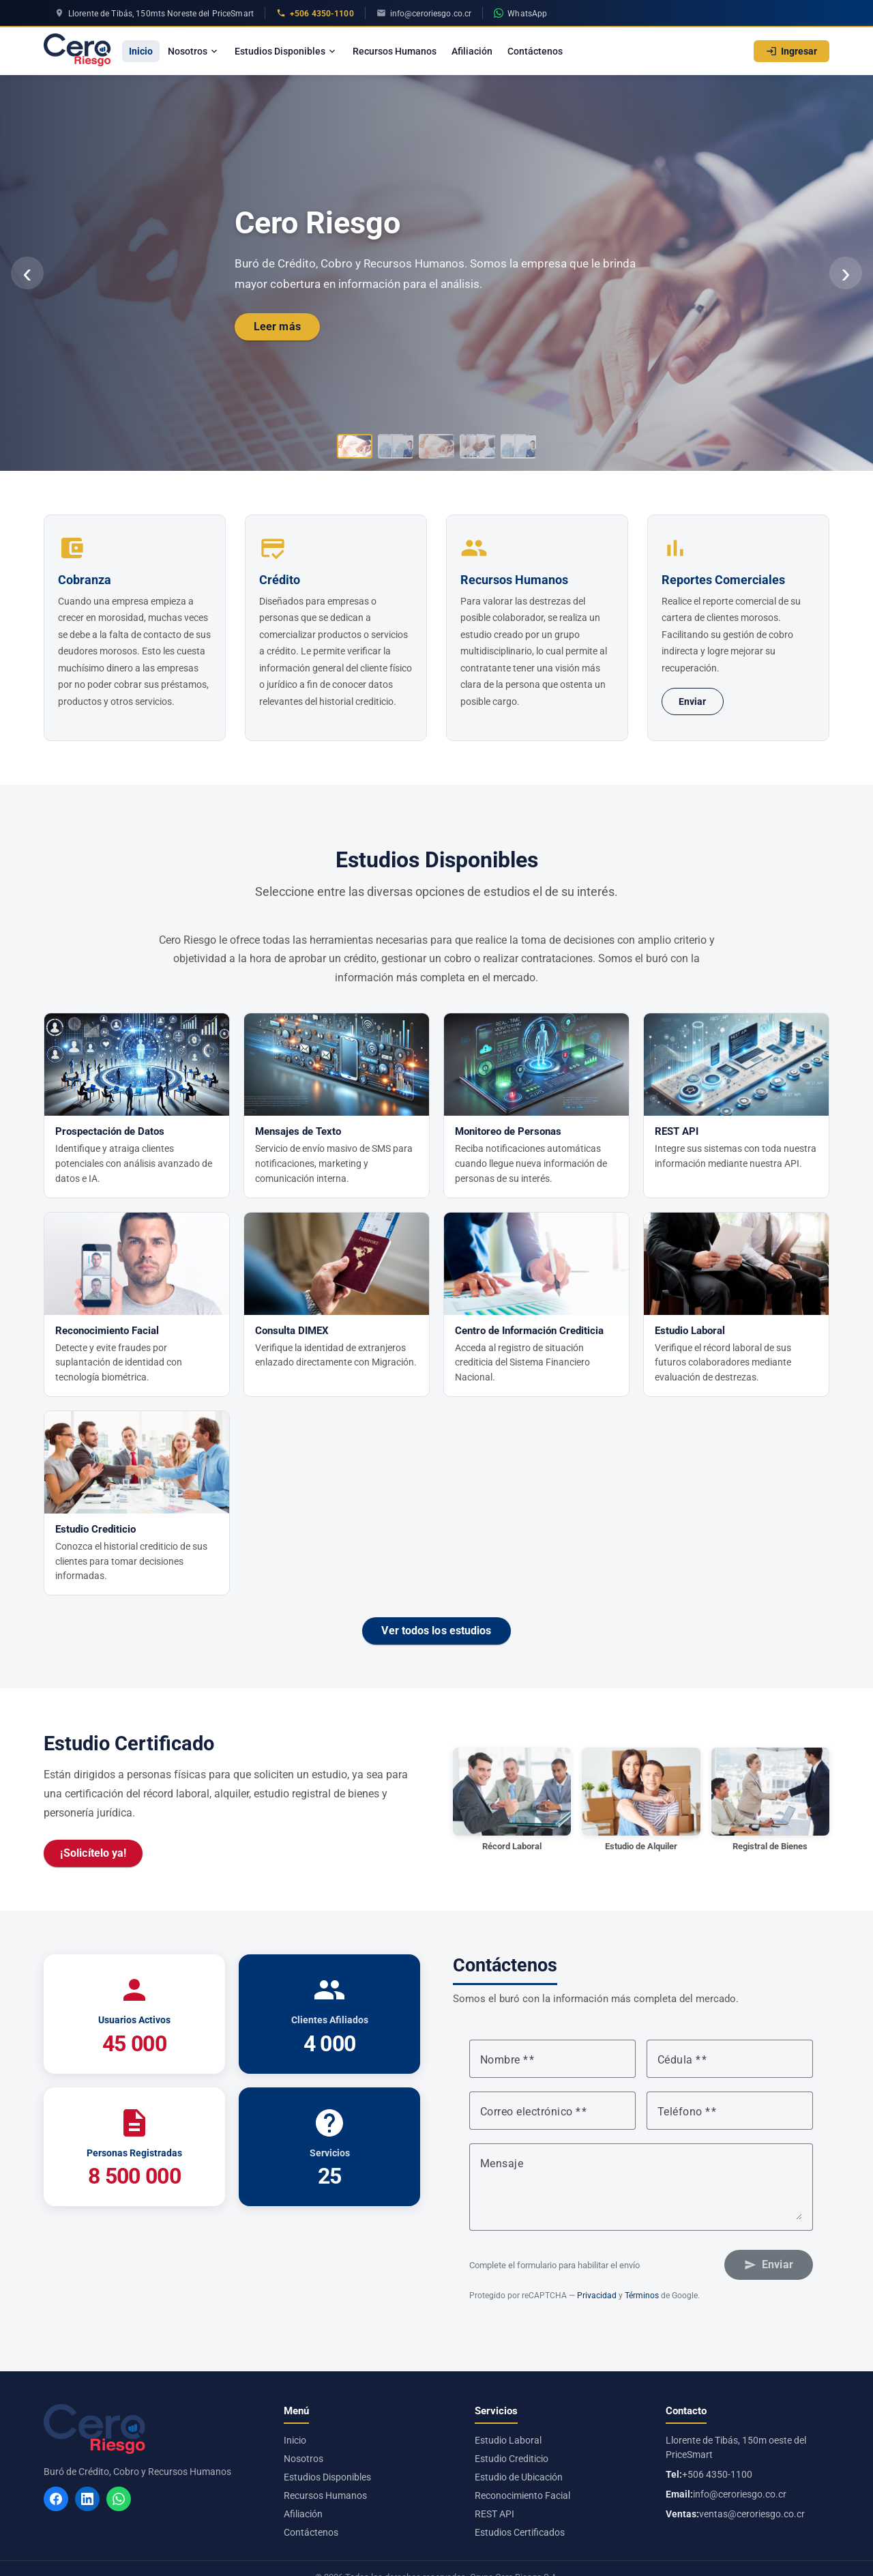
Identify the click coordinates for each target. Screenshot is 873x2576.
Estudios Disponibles (286, 51)
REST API (494, 2513)
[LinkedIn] (87, 2499)
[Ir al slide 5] (518, 446)
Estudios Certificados (520, 2532)
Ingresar (791, 51)
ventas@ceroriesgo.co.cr (752, 2513)
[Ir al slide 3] (436, 446)
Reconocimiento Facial (522, 2495)
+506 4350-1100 (717, 2474)
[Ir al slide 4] (477, 446)
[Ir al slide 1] (354, 446)
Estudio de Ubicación (519, 2477)
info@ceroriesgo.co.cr (739, 2494)
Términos (642, 2295)
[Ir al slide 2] (395, 446)
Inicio (141, 51)
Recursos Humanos (394, 51)
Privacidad (597, 2295)
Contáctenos (535, 51)
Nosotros (194, 51)
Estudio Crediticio (511, 2458)
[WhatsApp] (118, 2499)
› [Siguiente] (845, 273)
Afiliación (472, 51)
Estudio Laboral (508, 2440)
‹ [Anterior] (27, 273)
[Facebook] (56, 2499)
